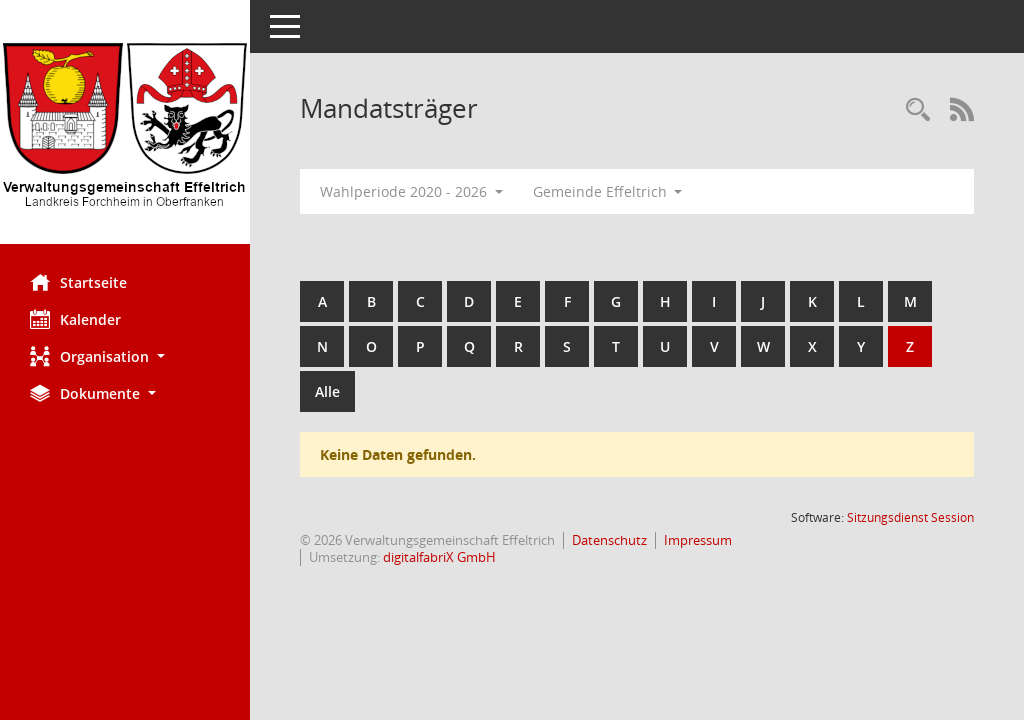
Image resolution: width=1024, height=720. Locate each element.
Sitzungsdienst (910, 517)
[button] (125, 356)
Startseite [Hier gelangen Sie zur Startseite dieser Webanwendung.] (78, 282)
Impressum (698, 540)
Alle (327, 391)
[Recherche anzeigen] (918, 110)
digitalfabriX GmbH (439, 557)
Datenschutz (609, 540)
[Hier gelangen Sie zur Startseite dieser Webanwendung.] (125, 129)
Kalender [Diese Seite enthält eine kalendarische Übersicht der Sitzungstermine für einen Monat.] (75, 319)
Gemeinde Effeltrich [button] (608, 191)
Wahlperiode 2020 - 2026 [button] (411, 191)
